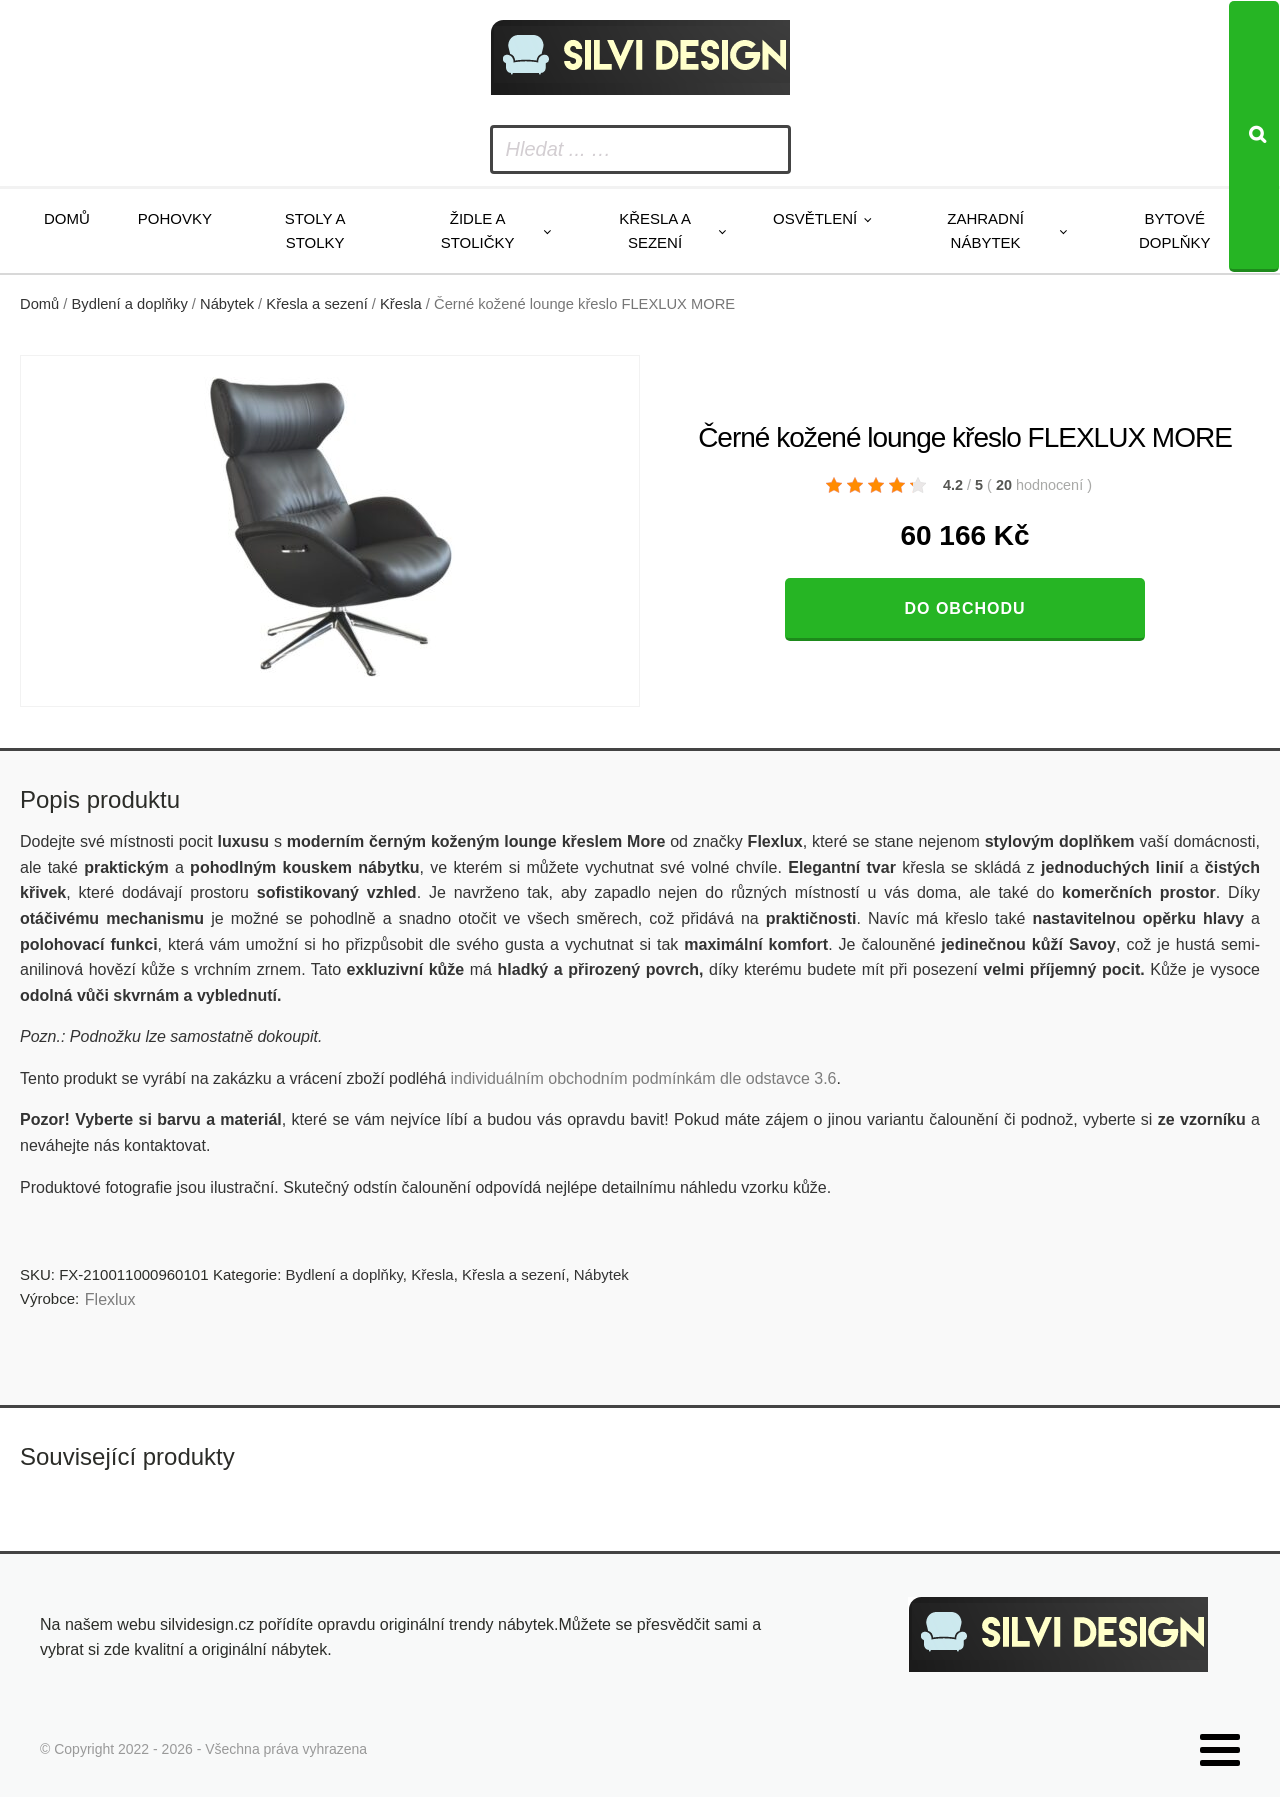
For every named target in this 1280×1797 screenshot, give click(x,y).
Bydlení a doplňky (130, 304)
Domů (67, 218)
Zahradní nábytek (985, 230)
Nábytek (227, 304)
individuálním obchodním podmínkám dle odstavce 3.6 (643, 1078)
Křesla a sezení (655, 230)
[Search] (1254, 136)
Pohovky (175, 218)
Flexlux (110, 1299)
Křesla (401, 304)
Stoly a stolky (315, 230)
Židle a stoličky (478, 230)
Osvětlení (815, 218)
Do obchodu (964, 608)
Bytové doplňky (1175, 230)
